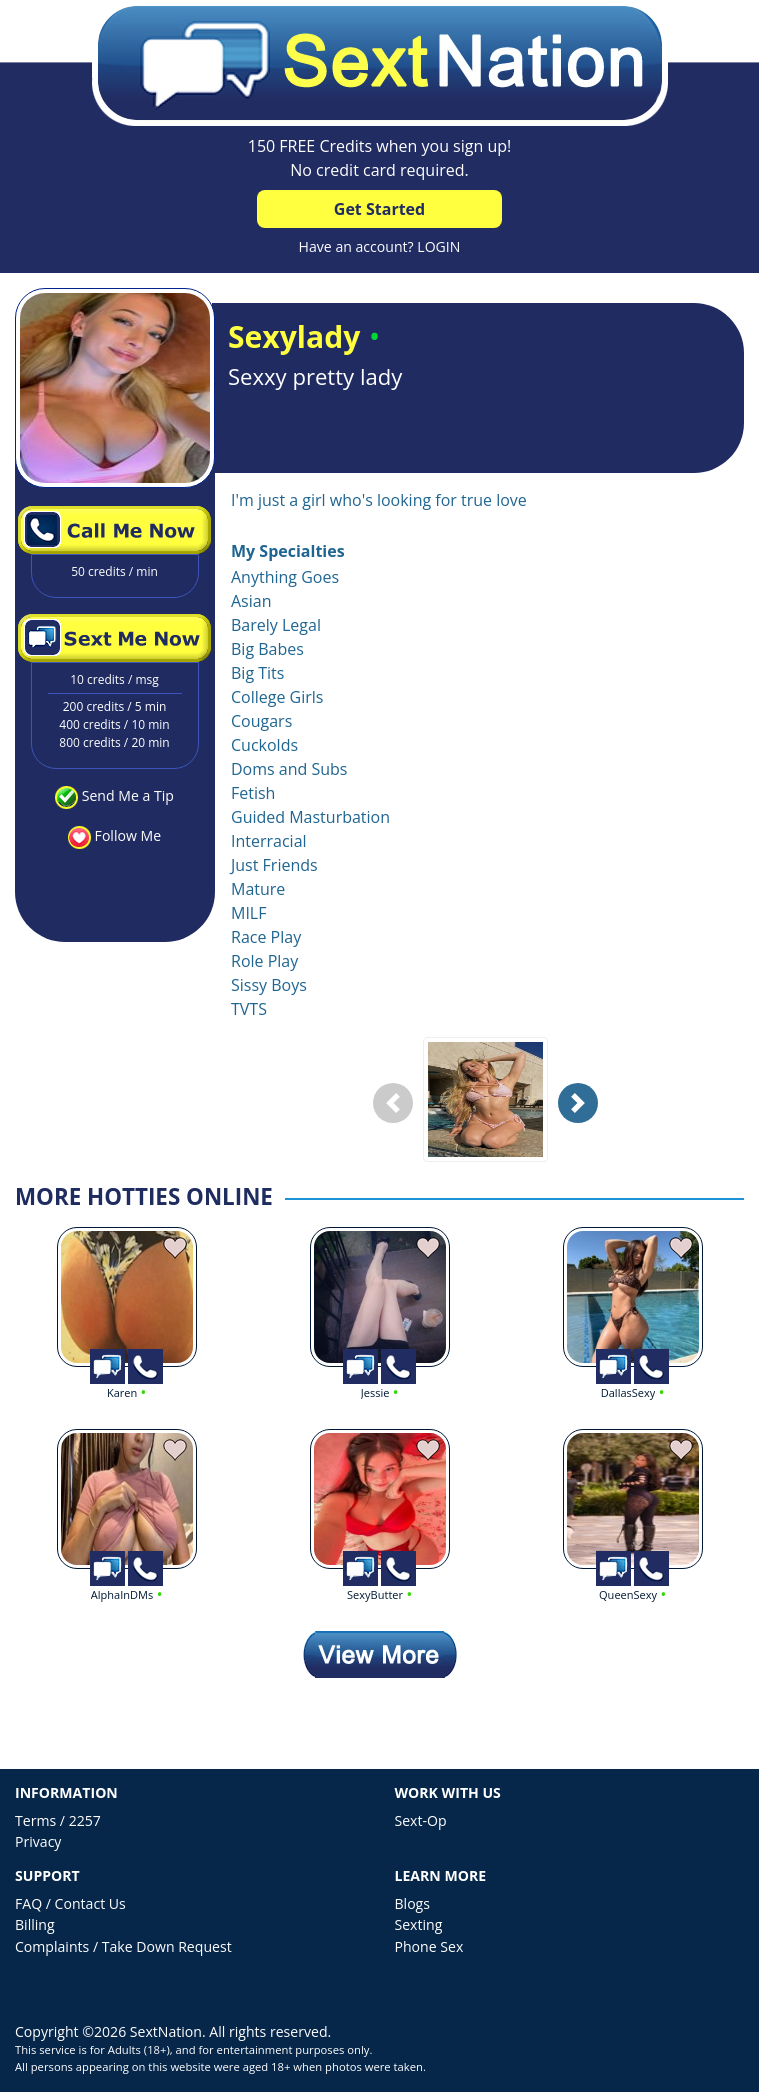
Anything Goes (285, 577)
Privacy (38, 1841)
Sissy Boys (269, 985)
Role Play (264, 961)
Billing (35, 1924)
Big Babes (267, 649)
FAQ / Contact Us (70, 1903)
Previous (398, 1118)
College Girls (277, 697)
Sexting (419, 1924)
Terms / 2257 (58, 1820)
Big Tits (257, 673)
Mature (258, 889)
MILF (248, 913)
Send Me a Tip (128, 795)
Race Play (266, 937)
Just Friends (274, 865)
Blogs (412, 1903)
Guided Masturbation (310, 817)
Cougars (261, 721)
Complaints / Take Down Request (123, 1946)
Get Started (379, 209)
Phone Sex (429, 1946)
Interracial (269, 841)
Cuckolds (264, 745)
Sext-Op (421, 1820)
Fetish (253, 793)
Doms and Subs (289, 769)
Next (583, 1118)
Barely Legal (276, 625)
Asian (251, 601)
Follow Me (128, 835)
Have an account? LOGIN (380, 246)
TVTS (249, 1009)
